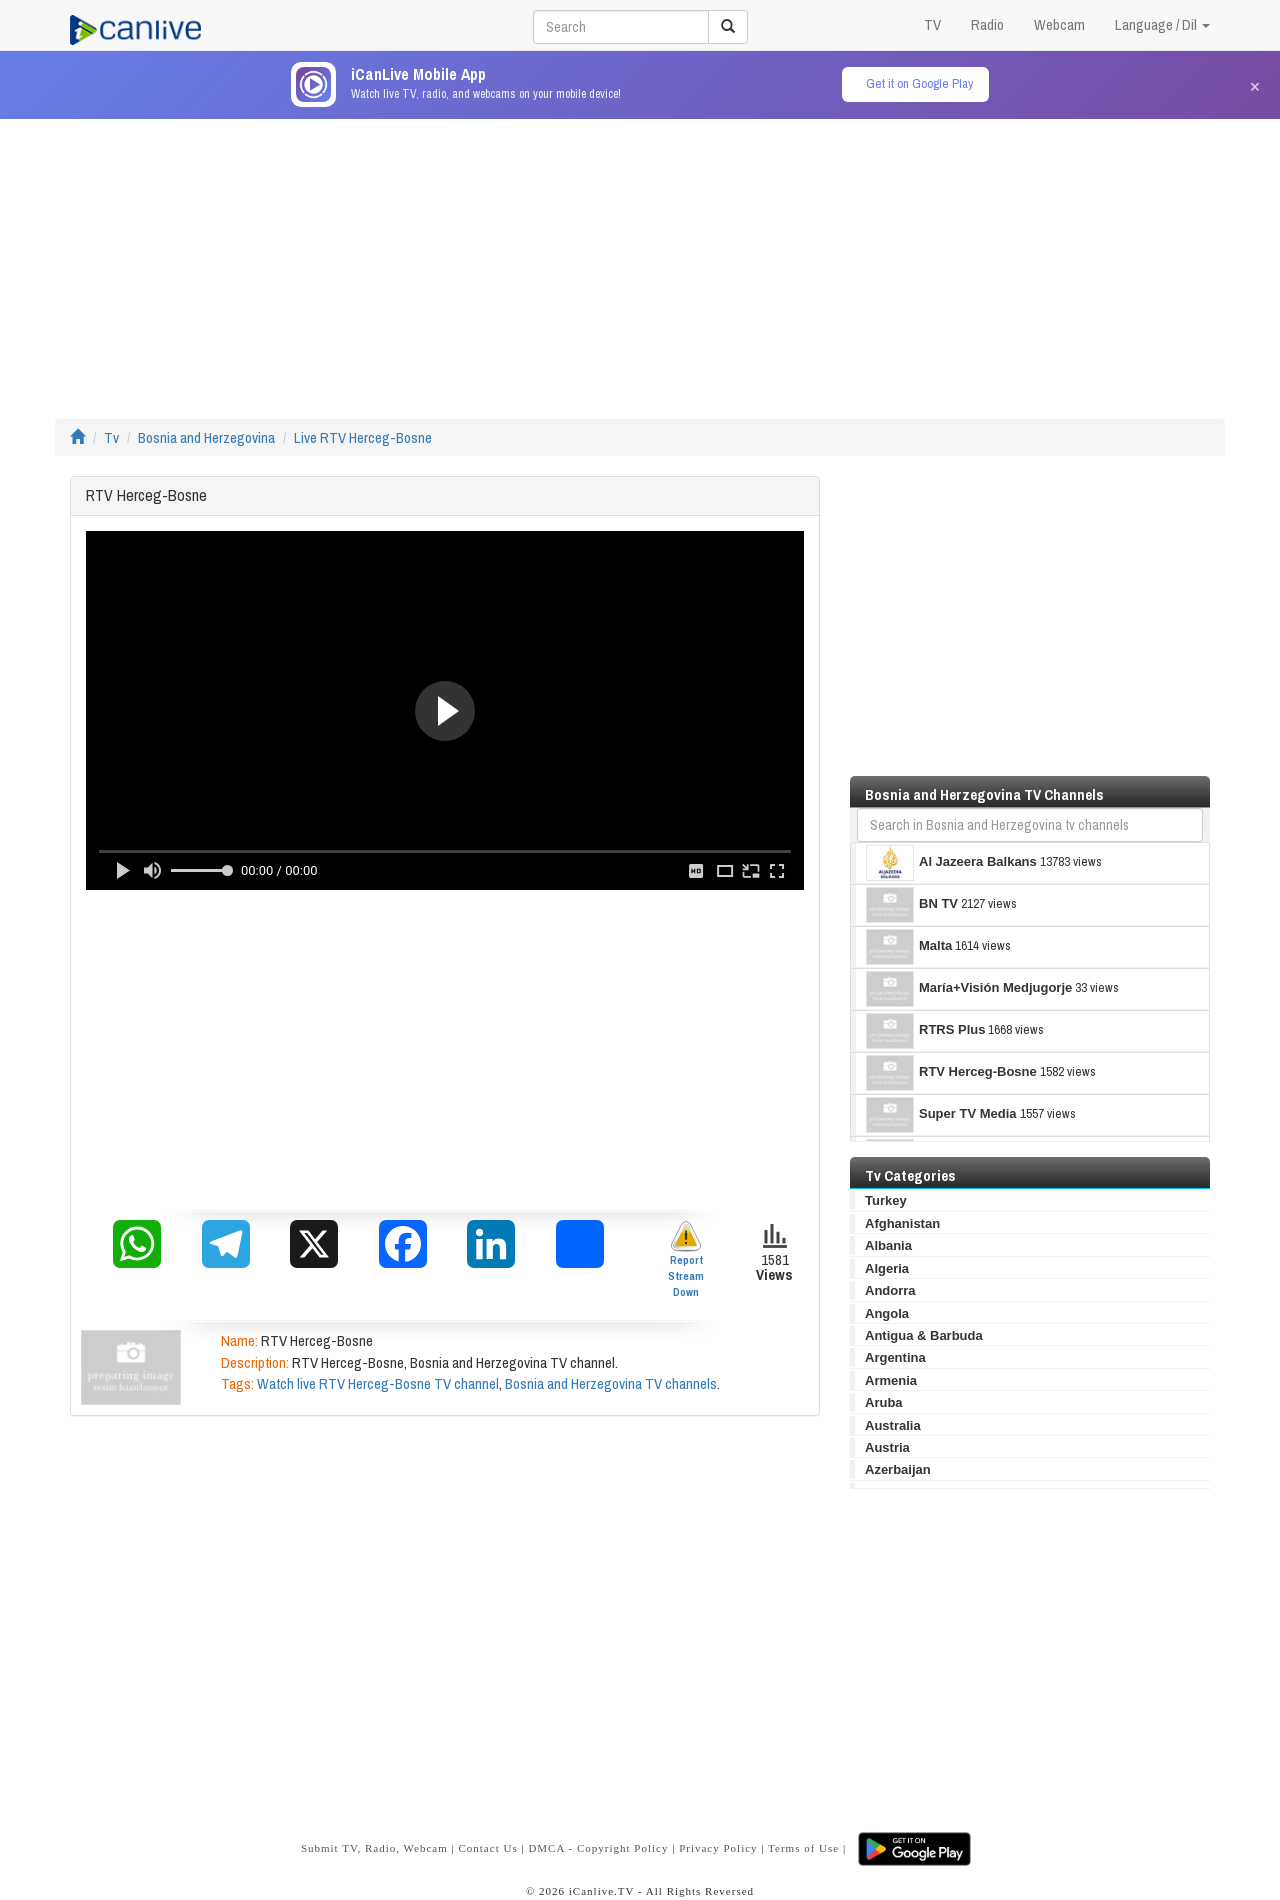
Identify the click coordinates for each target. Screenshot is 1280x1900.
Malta (909, 947)
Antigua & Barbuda (924, 1335)
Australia (893, 1425)
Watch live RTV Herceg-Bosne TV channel (378, 1383)
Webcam (1059, 24)
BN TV (912, 905)
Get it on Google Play (919, 83)
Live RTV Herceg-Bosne (363, 437)
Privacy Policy (718, 1848)
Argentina (895, 1357)
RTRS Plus (925, 1031)
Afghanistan (902, 1223)
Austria (887, 1447)
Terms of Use (803, 1848)
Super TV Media (941, 1115)
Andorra (890, 1290)
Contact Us (487, 1848)
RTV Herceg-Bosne (951, 1073)
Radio (987, 24)
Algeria (887, 1268)
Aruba (884, 1402)
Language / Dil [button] (1162, 24)
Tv (111, 437)
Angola (887, 1313)
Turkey (886, 1200)
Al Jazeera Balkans (951, 863)
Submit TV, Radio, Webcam (374, 1848)
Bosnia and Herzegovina (206, 437)
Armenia (891, 1380)
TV (932, 24)
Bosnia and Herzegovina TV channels (611, 1383)
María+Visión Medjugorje (969, 989)
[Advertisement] (640, 259)
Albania (888, 1245)
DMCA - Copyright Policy (598, 1848)
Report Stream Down (686, 1259)
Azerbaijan (898, 1469)
